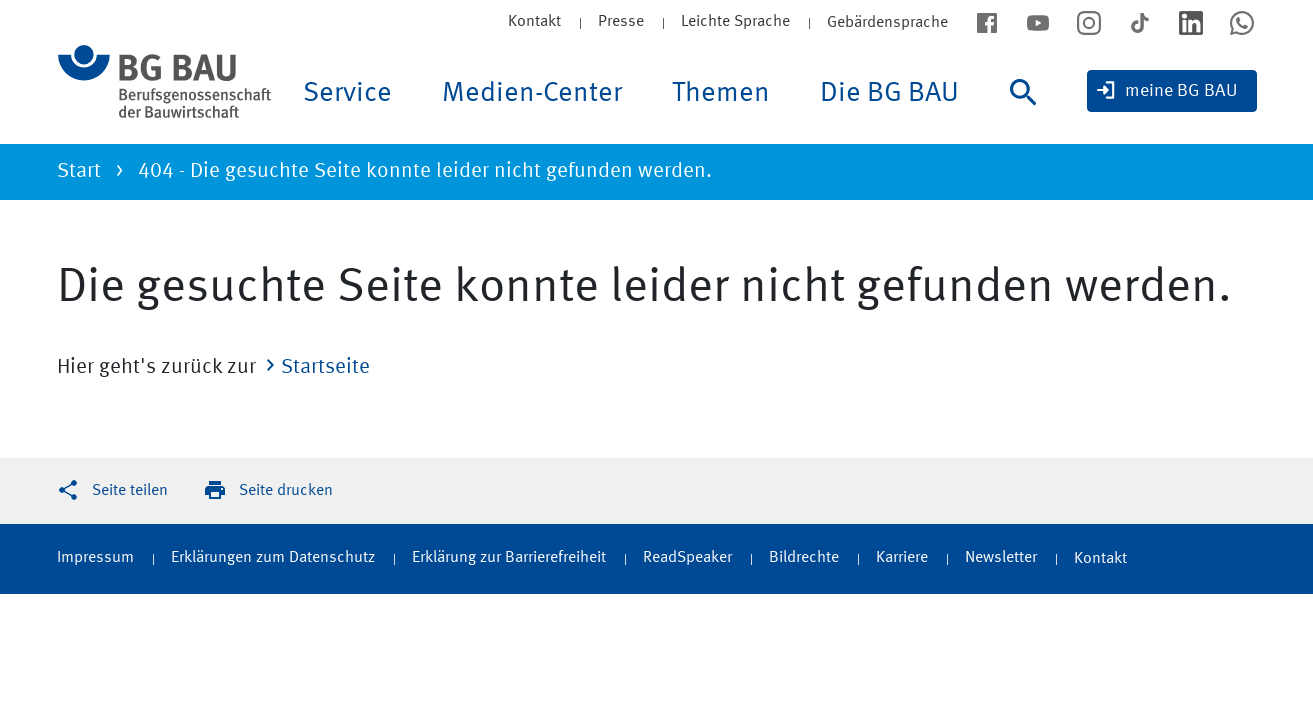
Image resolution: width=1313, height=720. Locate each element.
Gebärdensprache (887, 23)
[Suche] (1029, 111)
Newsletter (1001, 558)
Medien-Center (532, 94)
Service (347, 94)
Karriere (902, 558)
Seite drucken (286, 491)
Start (79, 171)
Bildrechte (804, 558)
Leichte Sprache (735, 22)
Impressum (95, 558)
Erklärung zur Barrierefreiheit (509, 558)
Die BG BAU (889, 94)
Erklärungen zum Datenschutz (273, 558)
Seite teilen (130, 491)
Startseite (325, 367)
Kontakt (534, 22)
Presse (621, 22)
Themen (721, 94)
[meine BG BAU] (1172, 91)
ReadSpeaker (687, 558)
